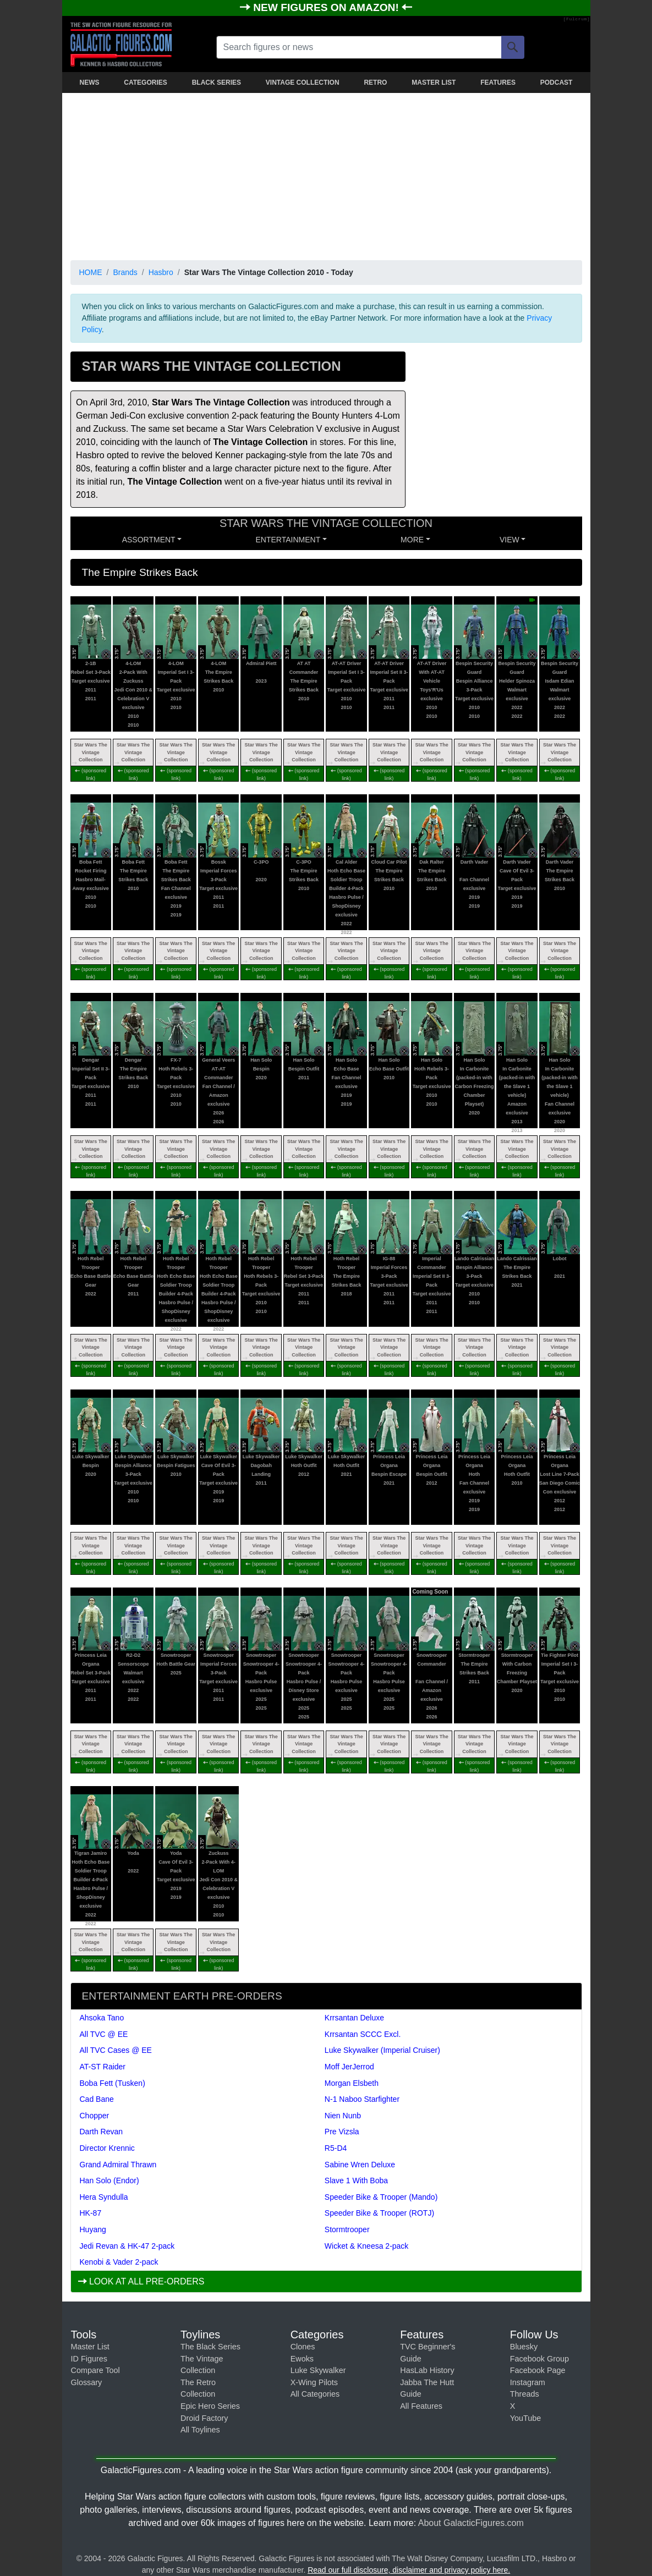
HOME (90, 272)
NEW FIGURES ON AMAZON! (327, 7)
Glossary (86, 2382)
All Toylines (200, 2429)
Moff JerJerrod (349, 2066)
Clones (303, 2346)
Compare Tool (95, 2370)
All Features (421, 2406)
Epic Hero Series (210, 2406)
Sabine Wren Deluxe (360, 2164)
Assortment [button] (149, 539)
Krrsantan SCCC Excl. (363, 2034)
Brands (125, 272)
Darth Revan (101, 2131)
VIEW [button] (509, 539)
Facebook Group (539, 2358)
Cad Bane (97, 2099)
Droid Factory (204, 2418)
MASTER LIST (434, 82)
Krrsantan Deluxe (354, 2017)
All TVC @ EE (104, 2034)
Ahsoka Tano (102, 2017)
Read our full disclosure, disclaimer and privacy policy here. (409, 2570)
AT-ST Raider (103, 2066)
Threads (524, 2394)
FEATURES (498, 82)
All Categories (315, 2394)
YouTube (525, 2418)
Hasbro (161, 272)
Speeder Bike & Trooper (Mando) (381, 2197)
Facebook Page (538, 2370)
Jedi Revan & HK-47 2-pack (127, 2246)
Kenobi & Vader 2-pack (119, 2262)
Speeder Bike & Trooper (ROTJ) (379, 2213)
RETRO (375, 82)
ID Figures (89, 2358)
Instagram (527, 2382)
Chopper (94, 2115)
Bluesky (524, 2346)
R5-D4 (336, 2148)
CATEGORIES (145, 82)
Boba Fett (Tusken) (112, 2083)
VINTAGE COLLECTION (302, 82)
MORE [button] (412, 539)
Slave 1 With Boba (356, 2180)
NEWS (90, 82)
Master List (90, 2346)
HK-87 (91, 2213)
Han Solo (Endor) (109, 2180)
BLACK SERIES (216, 82)
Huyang (93, 2229)
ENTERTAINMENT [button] (288, 539)
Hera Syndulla (104, 2197)
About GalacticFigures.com (471, 2523)
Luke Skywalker (318, 2370)
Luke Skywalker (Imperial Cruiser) (382, 2050)
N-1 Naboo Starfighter (362, 2099)
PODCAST (556, 82)
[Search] (512, 47)
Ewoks (302, 2358)
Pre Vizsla (342, 2131)
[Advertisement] (326, 174)
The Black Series (210, 2346)
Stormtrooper (347, 2229)
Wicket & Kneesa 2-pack (367, 2246)
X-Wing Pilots (314, 2382)
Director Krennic (107, 2148)
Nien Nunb (343, 2115)
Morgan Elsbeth (352, 2083)
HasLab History (427, 2370)
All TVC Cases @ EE (116, 2050)
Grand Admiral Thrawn (118, 2164)
